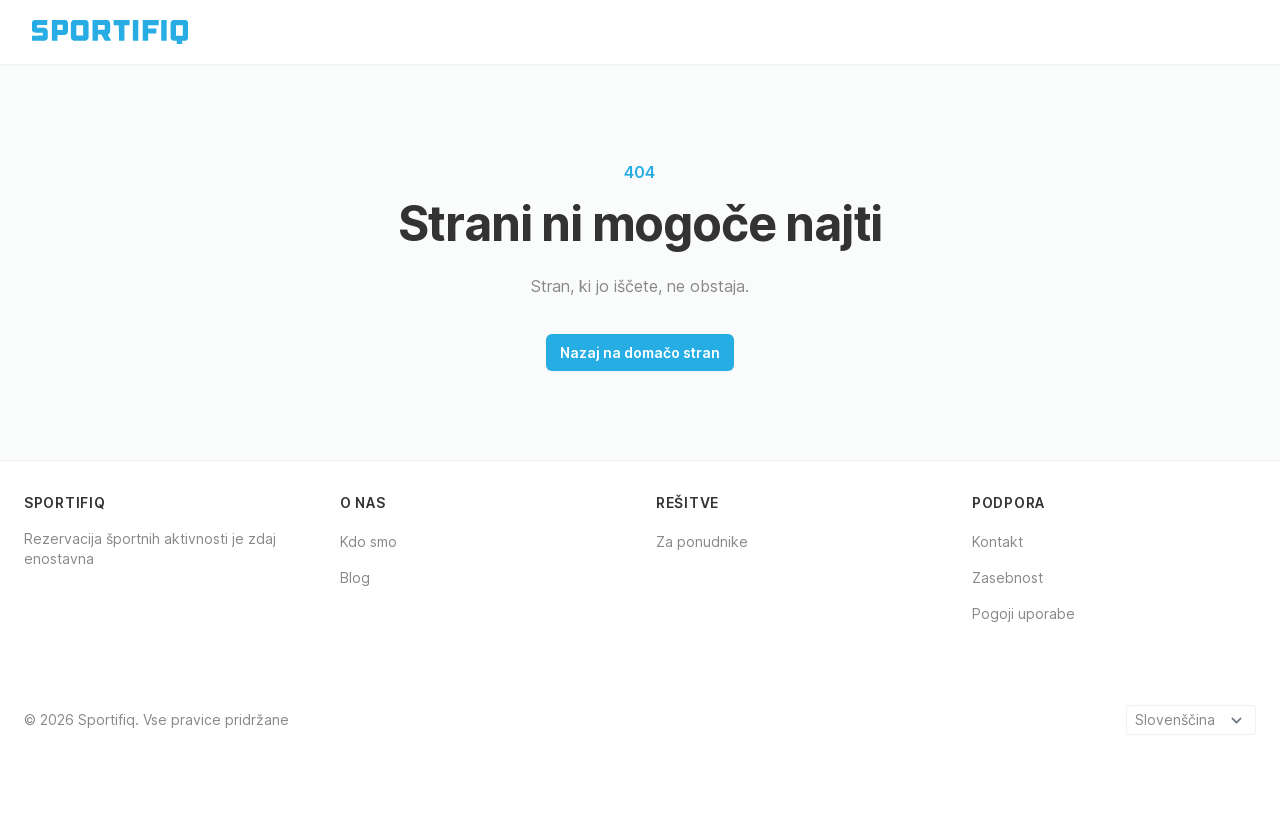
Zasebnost (1007, 577)
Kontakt (997, 541)
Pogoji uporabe (1023, 613)
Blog (355, 577)
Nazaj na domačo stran (640, 352)
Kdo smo (368, 541)
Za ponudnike (702, 541)
